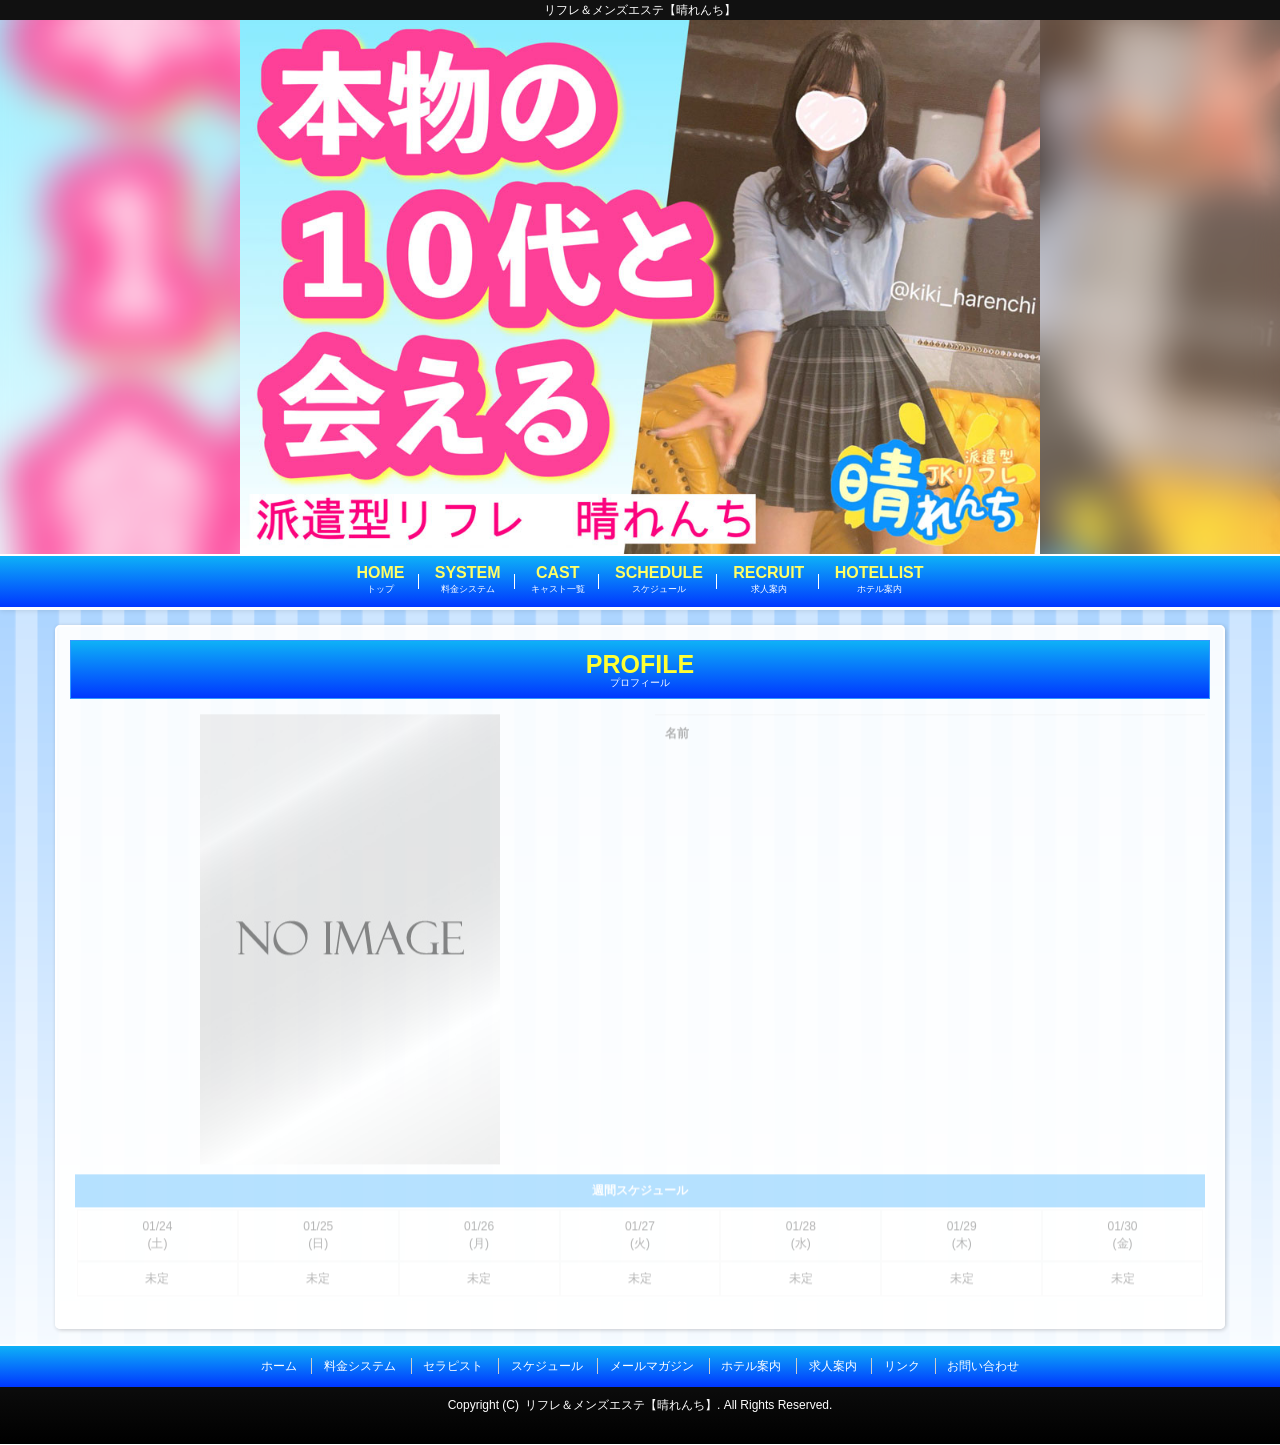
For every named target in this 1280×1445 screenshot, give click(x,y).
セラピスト (453, 1368)
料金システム (360, 1368)
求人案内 (833, 1368)
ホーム (279, 1368)
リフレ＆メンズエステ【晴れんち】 (621, 1405)
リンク (902, 1368)
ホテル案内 (751, 1368)
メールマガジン (652, 1368)
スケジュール (547, 1368)
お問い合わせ (983, 1368)
